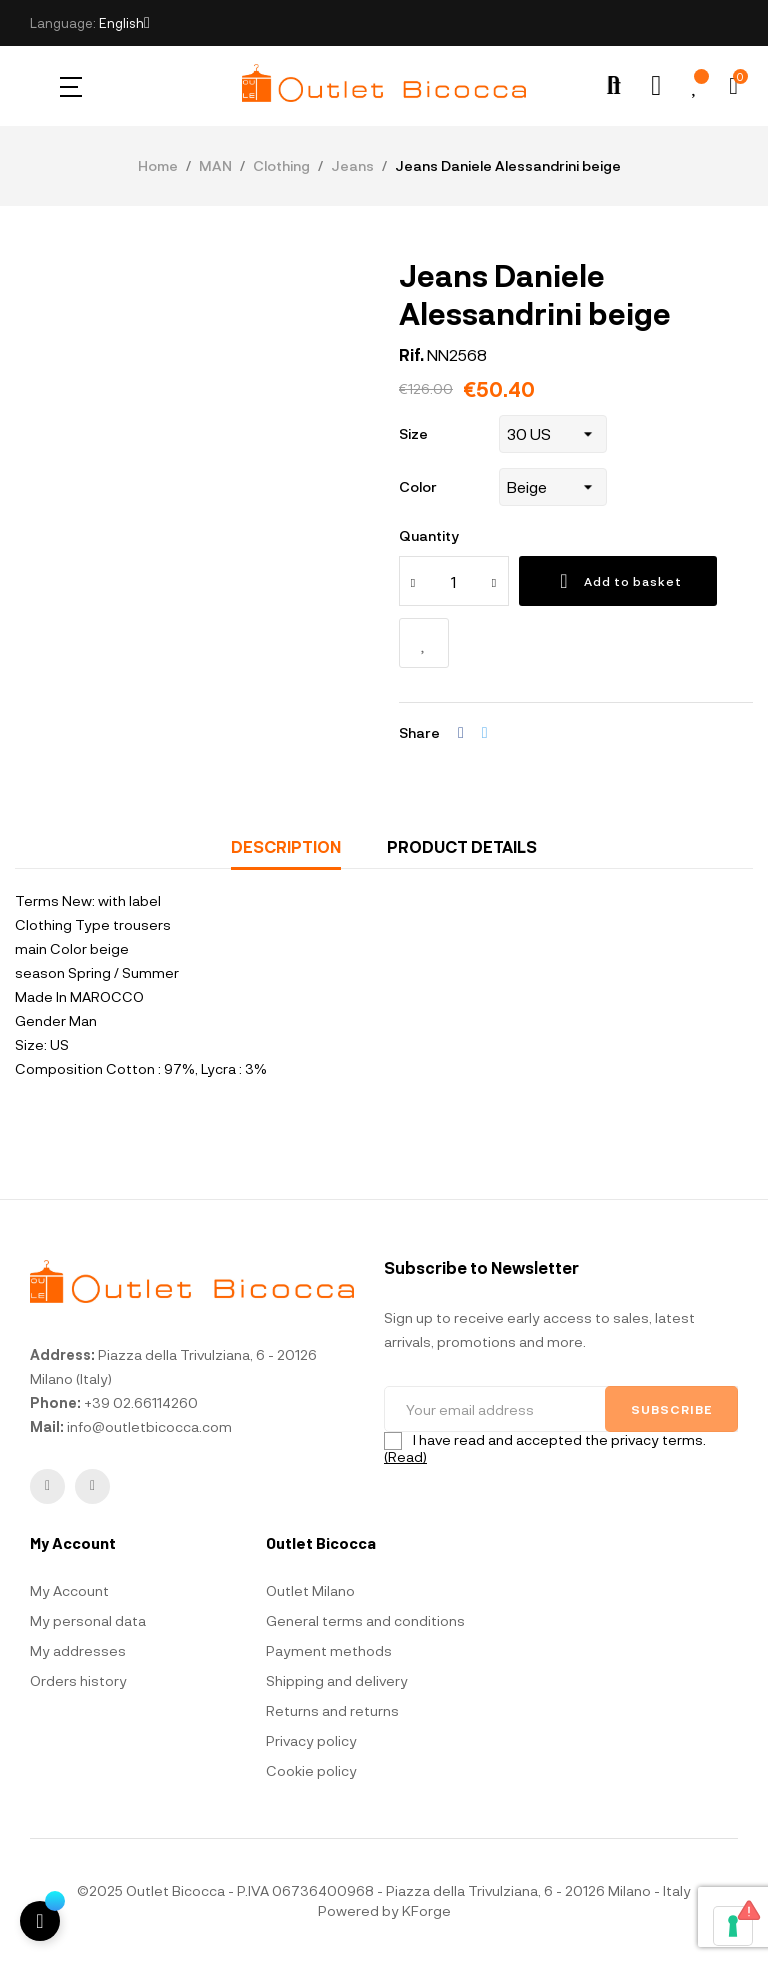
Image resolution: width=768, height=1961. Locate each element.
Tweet (485, 733)
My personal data (88, 1620)
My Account (69, 1590)
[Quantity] (454, 581)
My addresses (78, 1650)
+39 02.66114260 (141, 1402)
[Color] (553, 487)
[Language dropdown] (124, 23)
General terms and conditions (365, 1620)
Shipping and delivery (337, 1680)
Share (461, 733)
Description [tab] (286, 846)
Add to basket (618, 581)
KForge (426, 1910)
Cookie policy (311, 1770)
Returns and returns (332, 1710)
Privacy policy (311, 1740)
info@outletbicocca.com (149, 1426)
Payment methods (329, 1650)
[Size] (553, 434)
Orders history (78, 1680)
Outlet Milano (310, 1590)
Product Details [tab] (462, 846)
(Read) (405, 1456)
